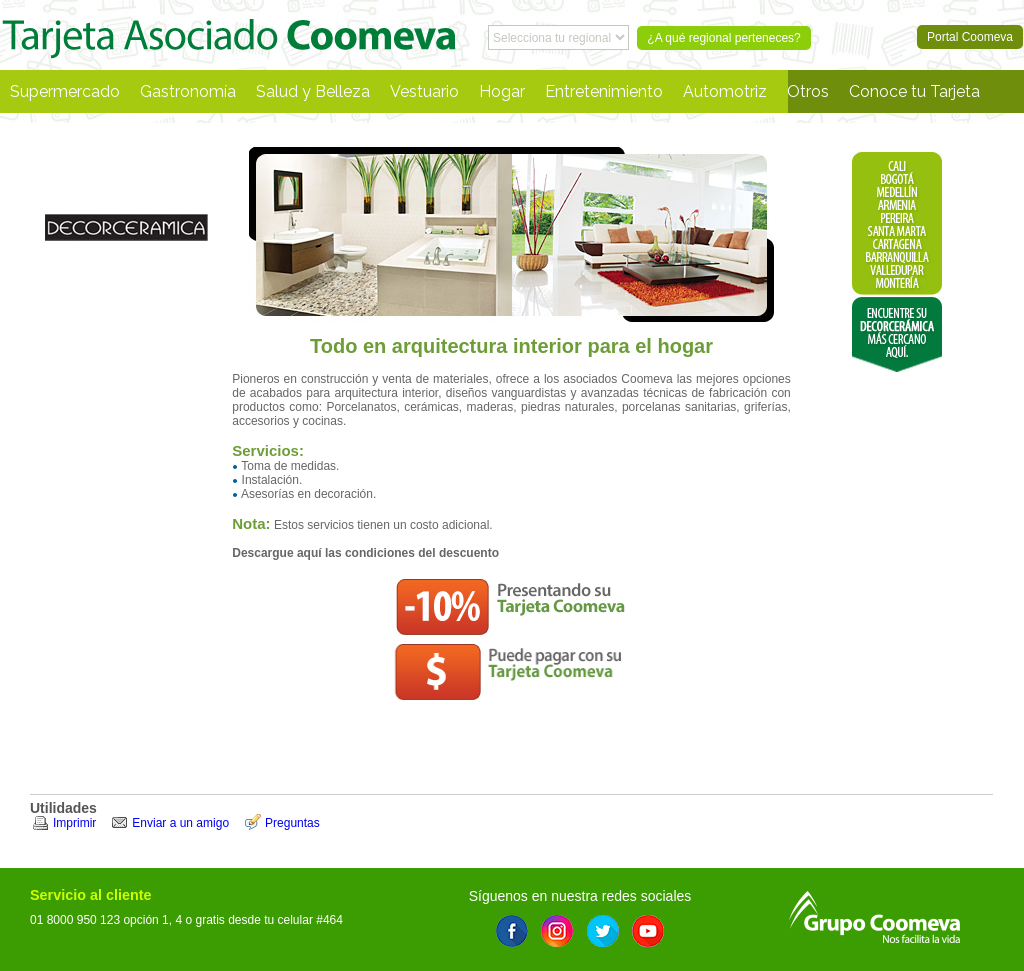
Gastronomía (188, 91)
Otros (808, 91)
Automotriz (725, 91)
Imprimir (74, 823)
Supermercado (65, 91)
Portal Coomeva (229, 35)
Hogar (502, 91)
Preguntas (292, 823)
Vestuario (424, 91)
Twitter (603, 931)
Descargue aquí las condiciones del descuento (365, 553)
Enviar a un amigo (180, 823)
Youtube (648, 931)
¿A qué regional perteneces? (723, 38)
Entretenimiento (604, 91)
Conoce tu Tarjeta (914, 91)
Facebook (512, 931)
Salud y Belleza (313, 91)
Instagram (557, 931)
